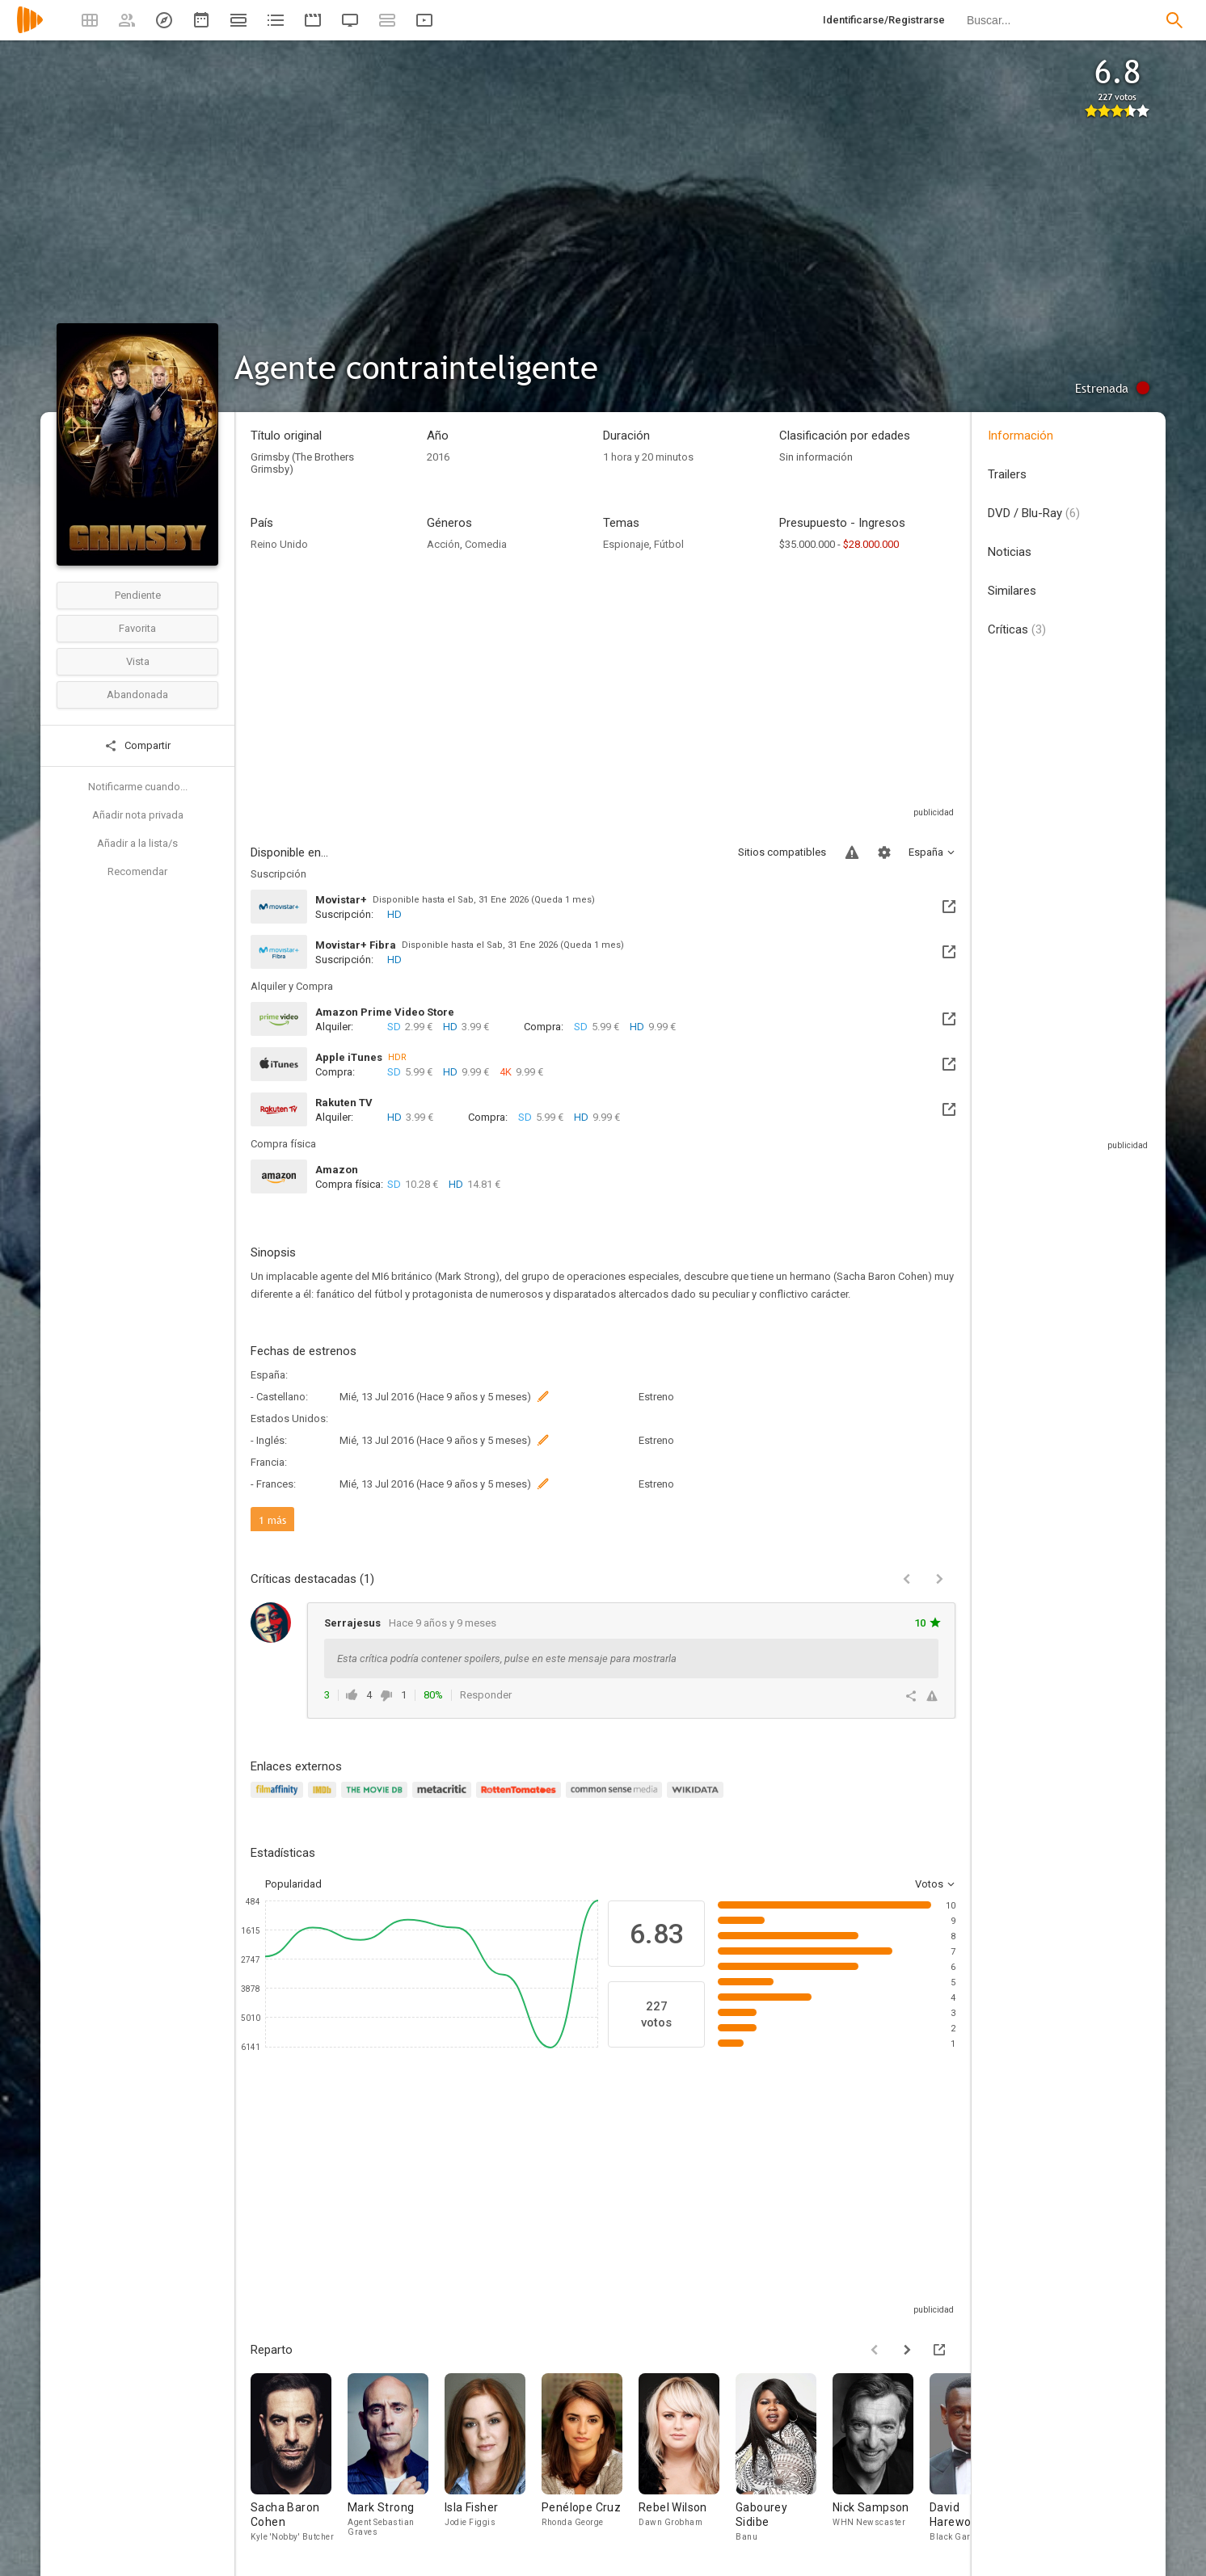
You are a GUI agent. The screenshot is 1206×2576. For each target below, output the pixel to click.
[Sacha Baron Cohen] (299, 2458)
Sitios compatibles (782, 852)
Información (1020, 435)
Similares (1012, 590)
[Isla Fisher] (493, 2458)
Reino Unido (279, 544)
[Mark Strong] (396, 2458)
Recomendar (137, 871)
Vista (138, 661)
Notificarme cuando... (138, 787)
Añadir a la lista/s (137, 843)
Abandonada (137, 694)
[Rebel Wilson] (687, 2458)
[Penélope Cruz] (590, 2458)
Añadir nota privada (137, 815)
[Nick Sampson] (881, 2458)
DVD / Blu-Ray (1034, 513)
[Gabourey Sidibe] (784, 2458)
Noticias (1009, 552)
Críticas (1017, 629)
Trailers (1007, 474)
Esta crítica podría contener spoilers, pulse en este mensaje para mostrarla (507, 1658)
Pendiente (138, 595)
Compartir (137, 745)
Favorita (137, 628)
